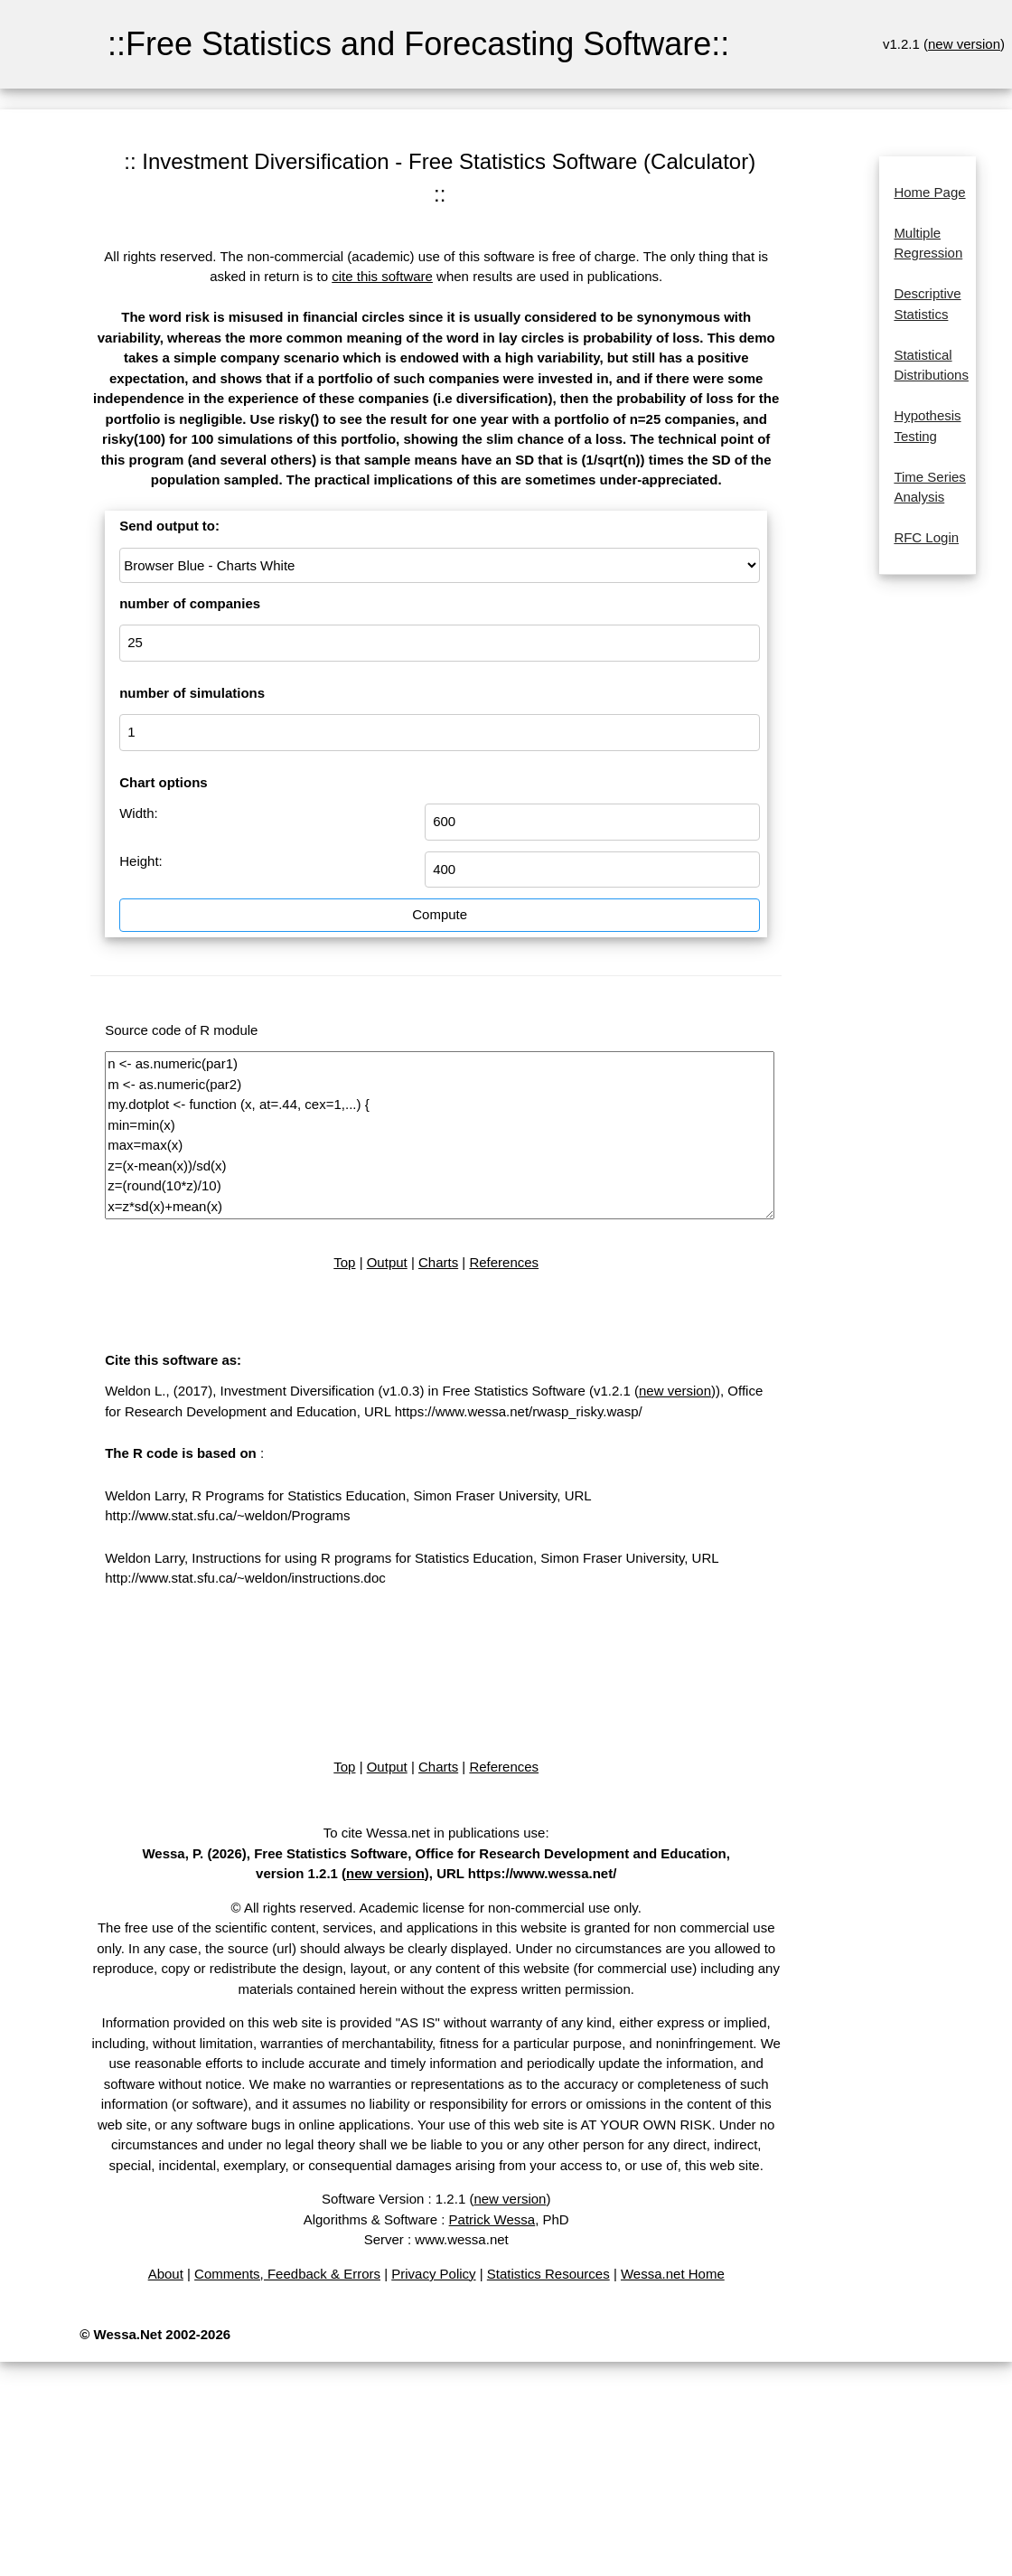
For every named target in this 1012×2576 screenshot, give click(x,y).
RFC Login (926, 537)
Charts (438, 1262)
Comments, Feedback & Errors (287, 2273)
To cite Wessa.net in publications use (434, 1832)
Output (387, 1262)
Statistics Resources (548, 2273)
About (165, 2273)
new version (964, 44)
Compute (439, 914)
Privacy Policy (433, 2273)
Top (344, 1262)
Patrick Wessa (492, 2219)
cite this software (382, 276)
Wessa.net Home (673, 2273)
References (504, 1262)
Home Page (929, 192)
